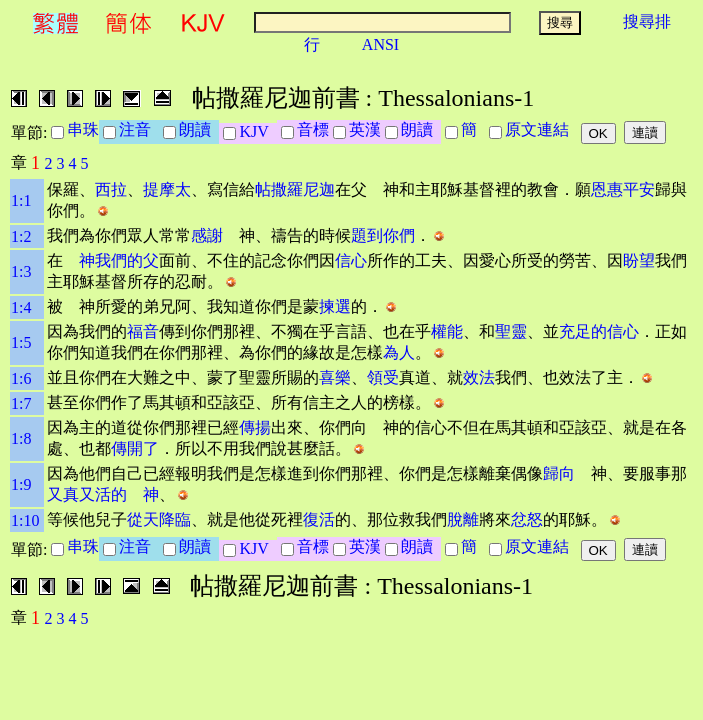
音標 (313, 129)
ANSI (380, 44)
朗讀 (199, 129)
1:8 (21, 438)
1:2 (21, 236)
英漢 (365, 129)
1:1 (21, 200)
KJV (257, 131)
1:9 (21, 484)
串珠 (83, 129)
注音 (139, 129)
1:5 (21, 342)
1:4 (21, 307)
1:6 (21, 378)
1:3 (21, 271)
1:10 (25, 520)
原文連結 (541, 129)
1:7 (21, 403)
